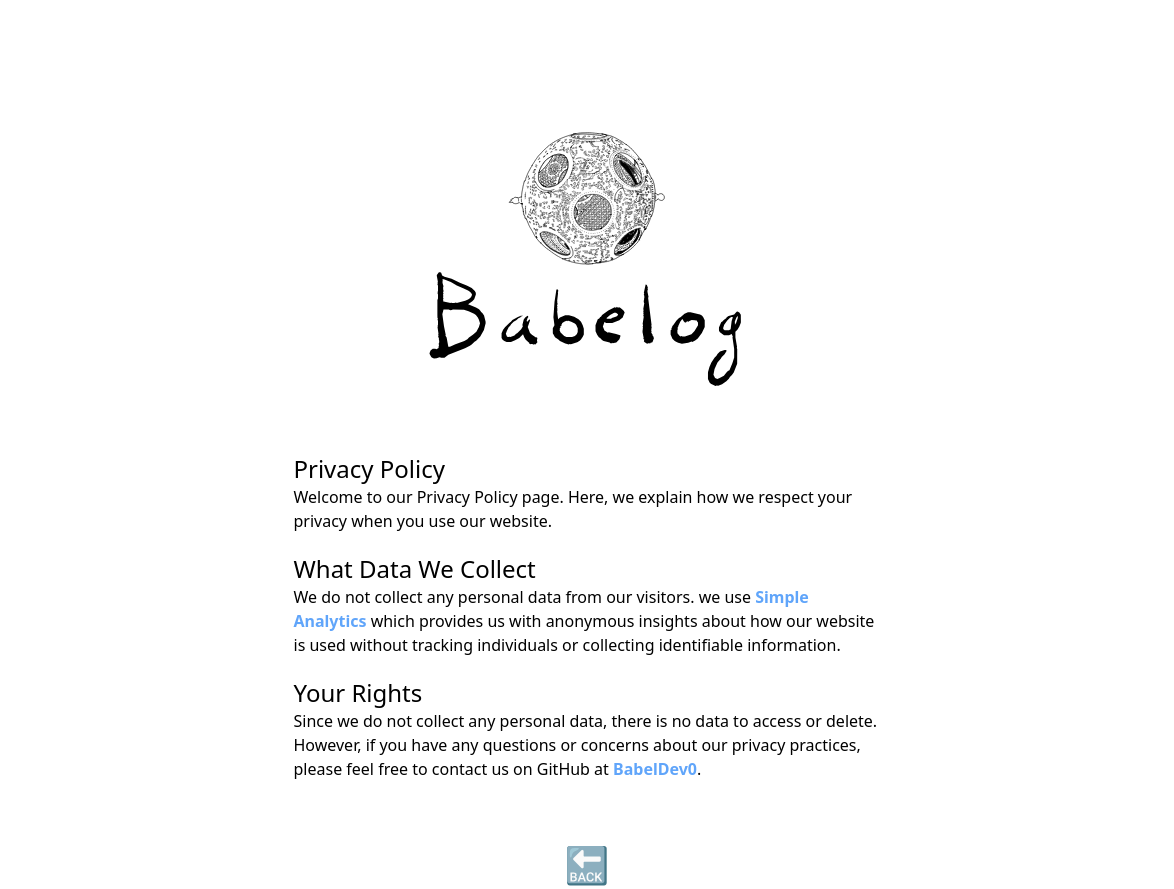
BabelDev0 (655, 769)
